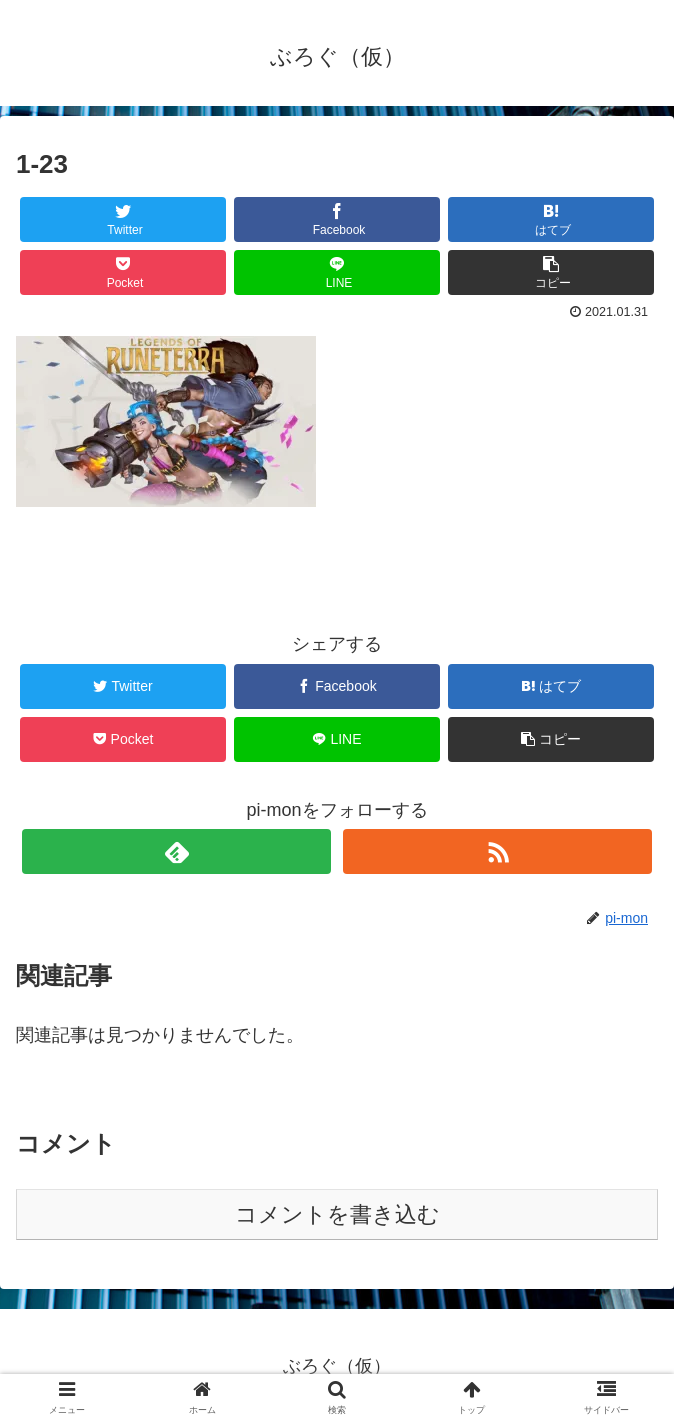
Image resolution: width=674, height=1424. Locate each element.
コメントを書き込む (337, 1214)
